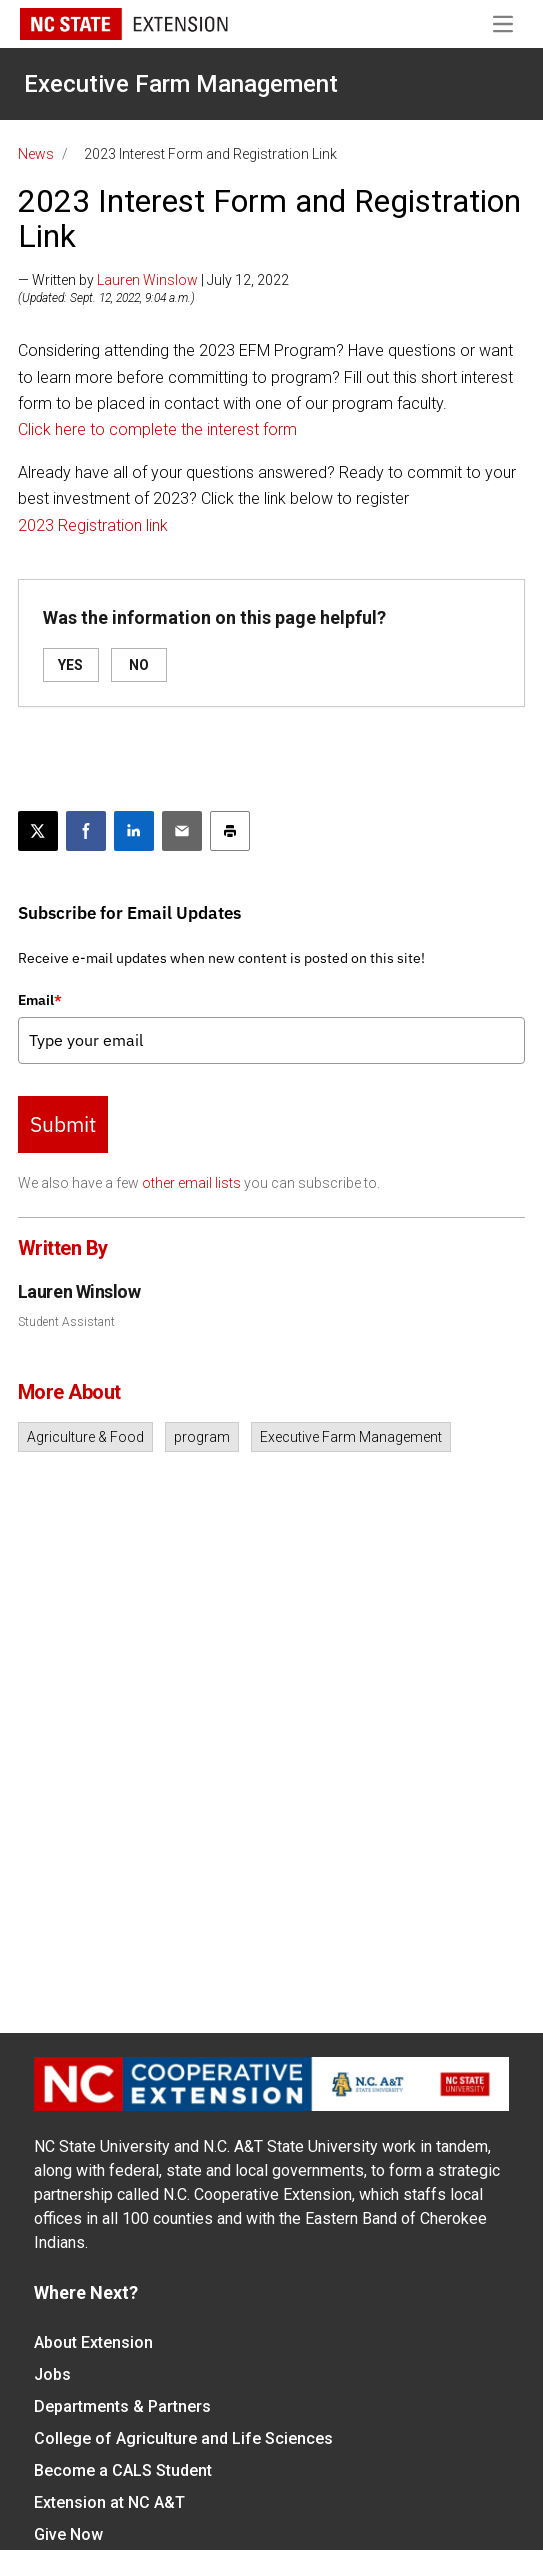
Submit (63, 1124)
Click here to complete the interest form (157, 429)
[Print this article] (230, 831)
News (36, 154)
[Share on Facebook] (86, 831)
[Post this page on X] (38, 831)
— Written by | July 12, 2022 (153, 280)
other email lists (191, 1183)
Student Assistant (66, 1322)
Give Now (68, 2534)
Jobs (52, 2374)
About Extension (93, 2342)
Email (40, 1000)
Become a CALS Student (123, 2470)
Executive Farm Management (181, 84)
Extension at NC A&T (109, 2502)
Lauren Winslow (147, 280)
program (202, 1437)
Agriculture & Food (85, 1437)
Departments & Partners (122, 2406)
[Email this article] (182, 831)
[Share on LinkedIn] (134, 831)
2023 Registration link (93, 525)
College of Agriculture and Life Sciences (183, 2438)
